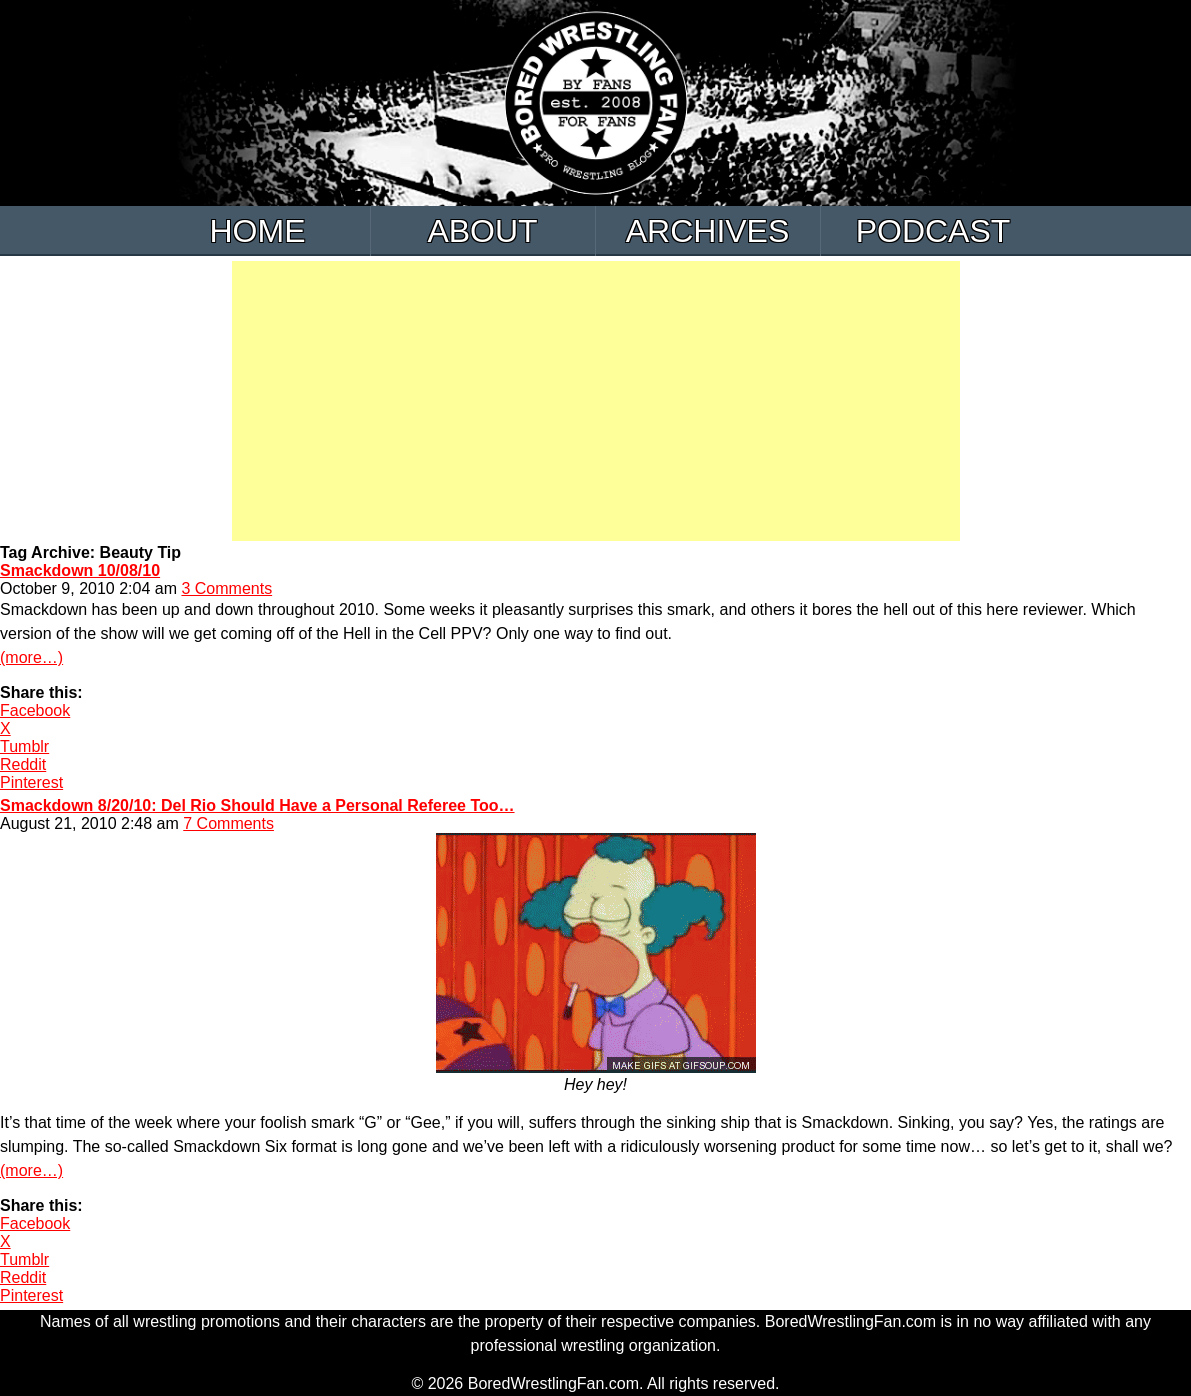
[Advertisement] (596, 401)
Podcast (933, 231)
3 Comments (226, 588)
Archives (708, 231)
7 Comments (228, 823)
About (482, 231)
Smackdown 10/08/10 (80, 570)
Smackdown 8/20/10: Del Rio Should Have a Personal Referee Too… (257, 805)
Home (258, 231)
